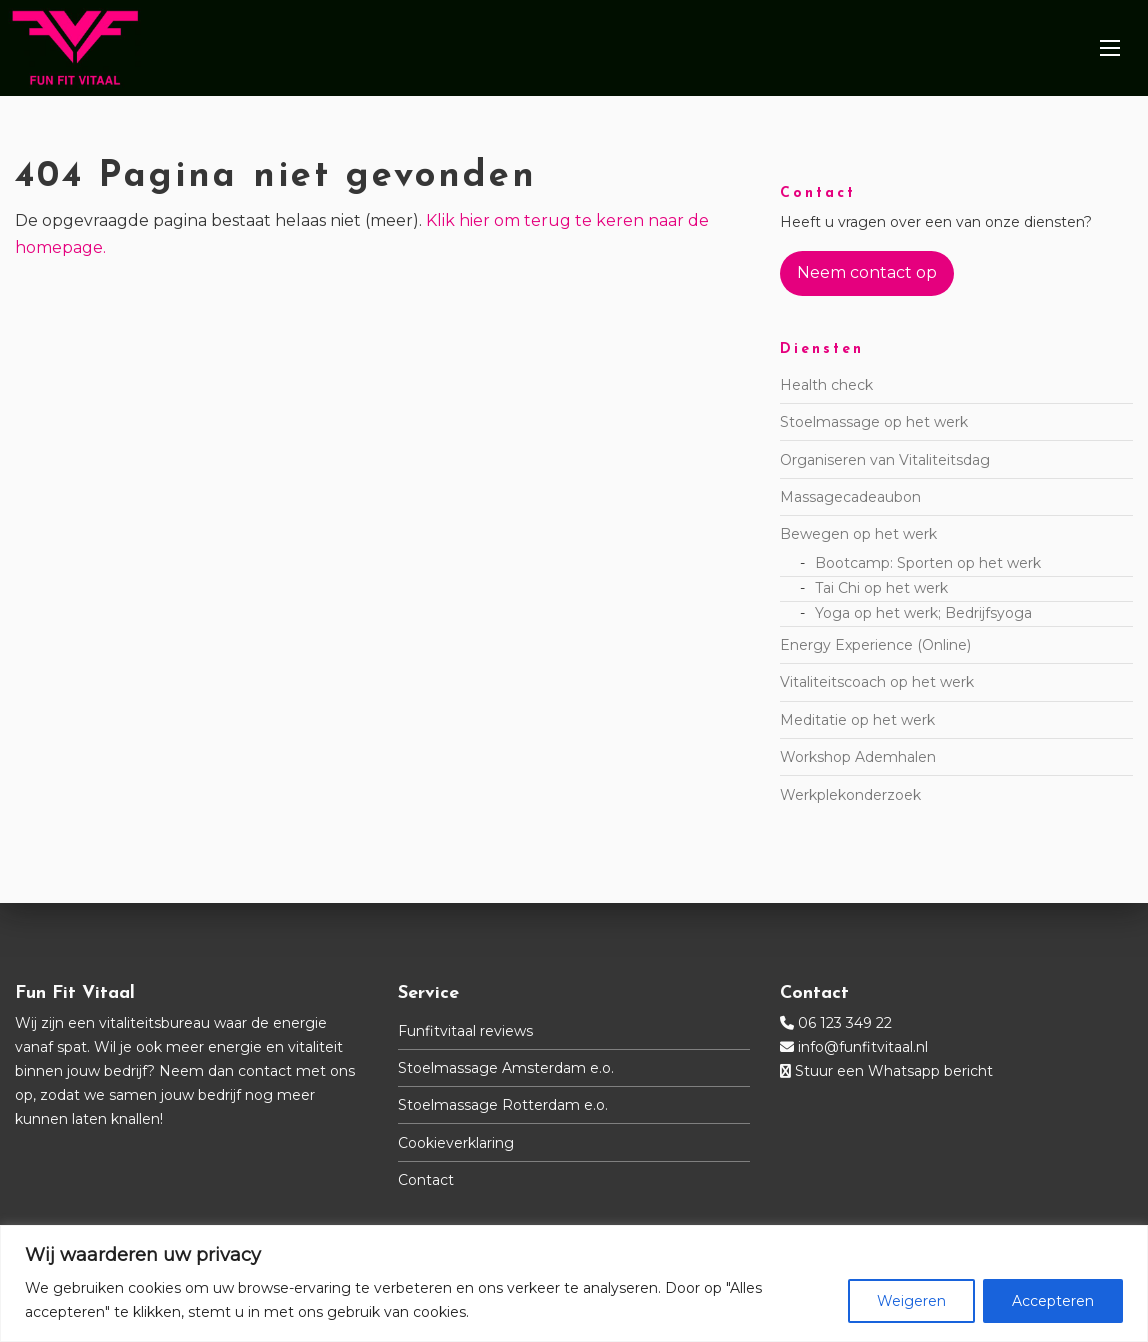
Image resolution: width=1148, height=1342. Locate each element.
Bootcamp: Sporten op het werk (928, 563)
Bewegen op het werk (858, 534)
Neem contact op (867, 272)
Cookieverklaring (456, 1143)
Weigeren (911, 1301)
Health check (826, 385)
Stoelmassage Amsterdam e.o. (506, 1068)
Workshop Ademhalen (858, 757)
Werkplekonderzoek (850, 795)
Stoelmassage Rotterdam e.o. (503, 1105)
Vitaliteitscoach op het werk (877, 682)
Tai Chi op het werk (881, 588)
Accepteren (1053, 1301)
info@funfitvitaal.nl (863, 1047)
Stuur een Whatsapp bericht (894, 1071)
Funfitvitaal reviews (465, 1031)
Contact (426, 1180)
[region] (574, 1283)
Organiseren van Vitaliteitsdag (885, 460)
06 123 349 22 (845, 1023)
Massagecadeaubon (850, 497)
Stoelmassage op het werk (874, 422)
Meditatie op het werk (857, 720)
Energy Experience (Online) (875, 645)
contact (265, 1071)
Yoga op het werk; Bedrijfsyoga (923, 613)
